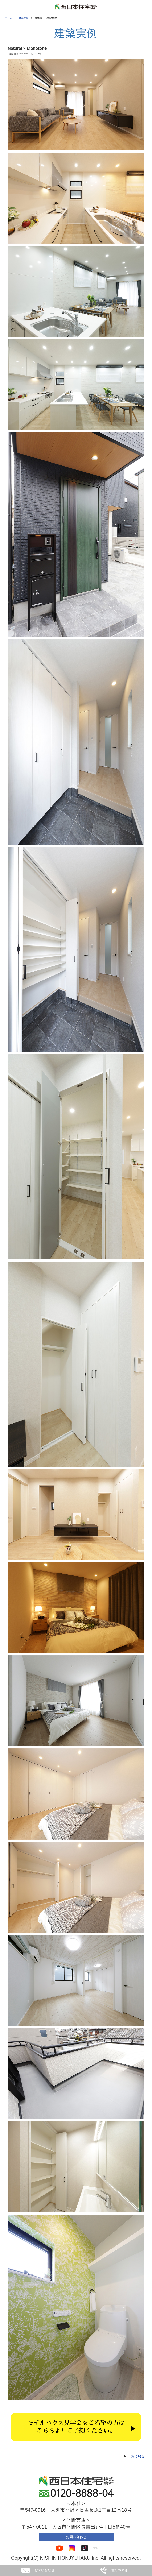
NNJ (96, 2548)
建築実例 (24, 18)
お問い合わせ (76, 2537)
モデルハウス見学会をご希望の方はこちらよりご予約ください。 (76, 2427)
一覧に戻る (136, 2456)
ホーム (8, 18)
